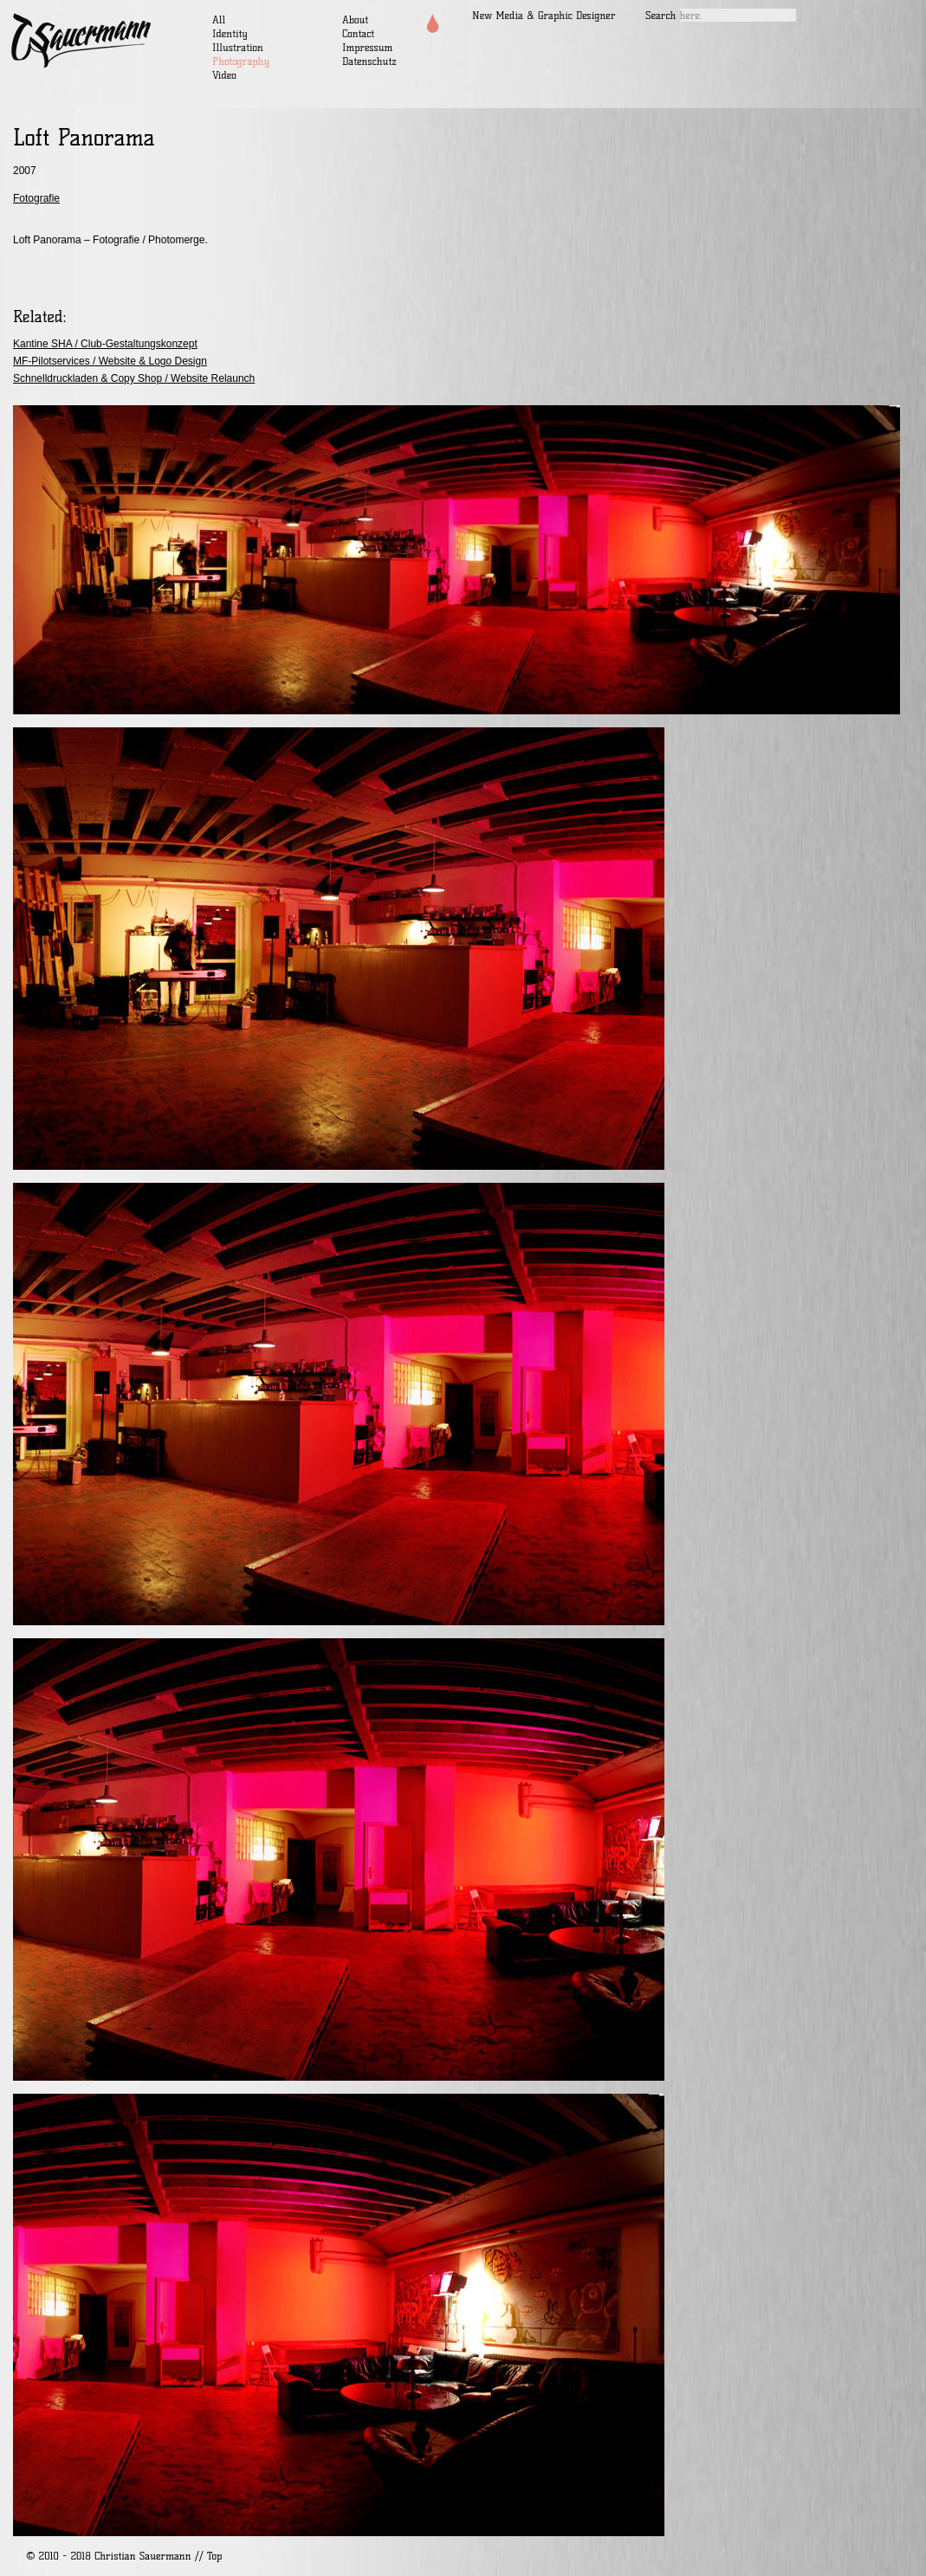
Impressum (367, 47)
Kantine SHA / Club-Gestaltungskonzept (105, 344)
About (355, 19)
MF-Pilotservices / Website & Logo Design (110, 361)
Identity (230, 33)
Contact (358, 33)
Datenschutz (369, 61)
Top (214, 2555)
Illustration (237, 47)
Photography (240, 61)
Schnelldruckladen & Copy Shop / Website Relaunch (134, 378)
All (218, 19)
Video (224, 74)
